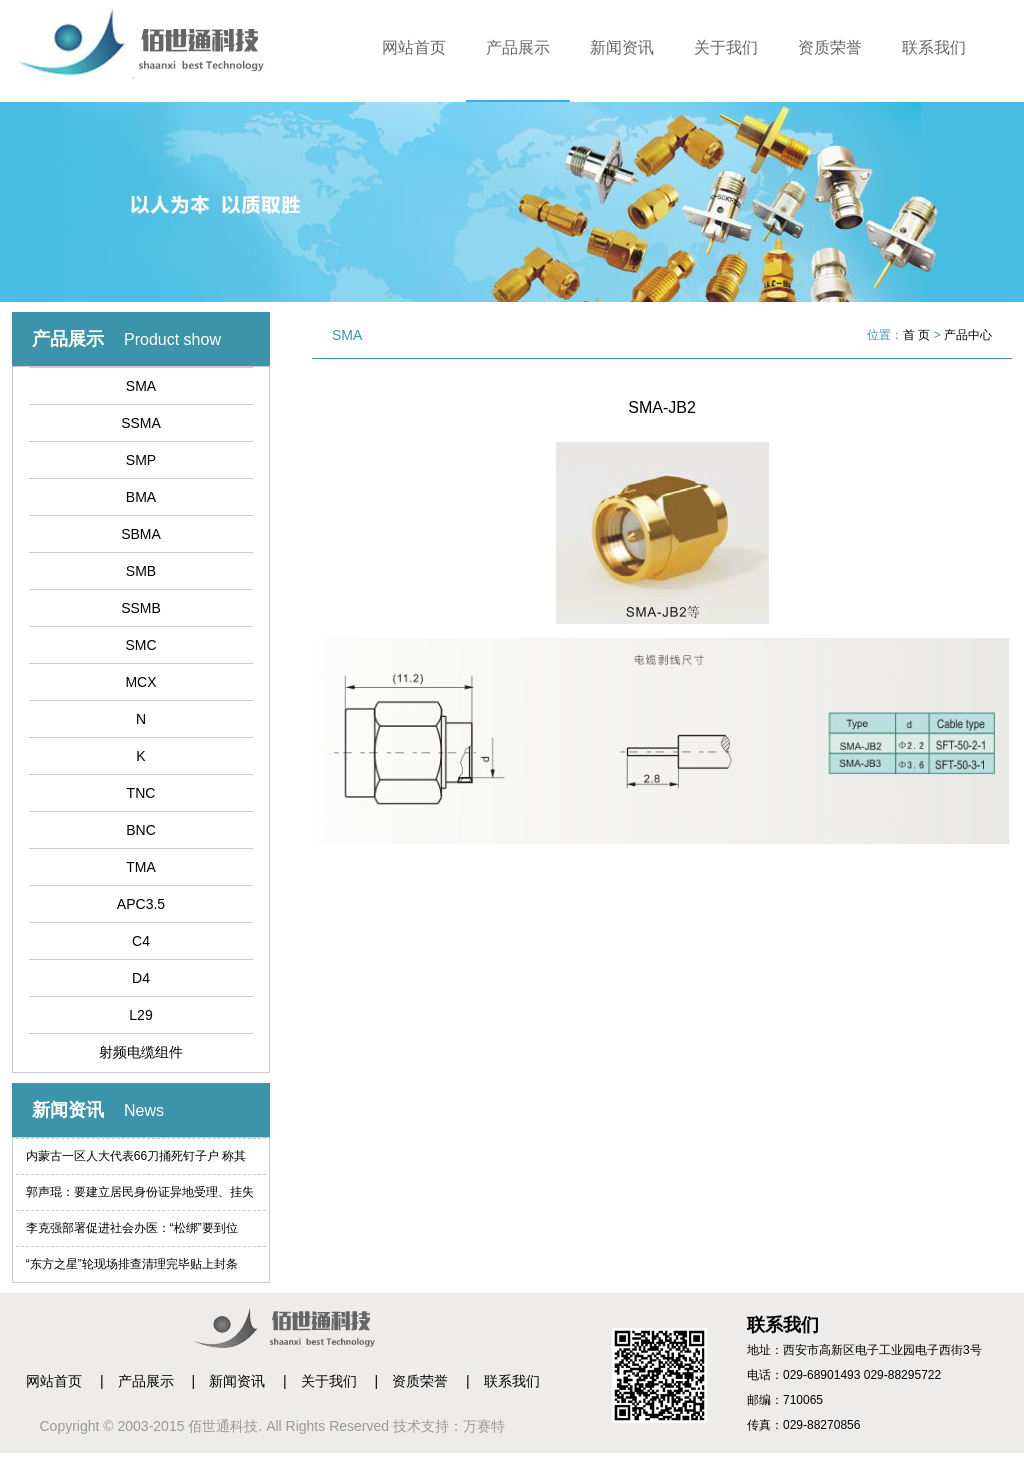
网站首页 (414, 47)
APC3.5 (141, 904)
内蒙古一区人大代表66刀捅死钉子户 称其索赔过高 (136, 1161)
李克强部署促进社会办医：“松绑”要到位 (132, 1228)
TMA (141, 867)
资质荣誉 (830, 47)
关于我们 (726, 47)
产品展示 (518, 47)
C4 (141, 941)
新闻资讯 (622, 47)
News (144, 1110)
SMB (141, 571)
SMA (141, 386)
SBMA (141, 534)
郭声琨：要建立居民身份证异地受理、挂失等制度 (140, 1197)
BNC (141, 830)
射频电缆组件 (141, 1052)
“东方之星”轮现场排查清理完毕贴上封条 (132, 1264)
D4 (141, 978)
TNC (141, 793)
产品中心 (968, 335)
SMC (140, 645)
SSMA (141, 423)
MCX (140, 682)
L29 (140, 1015)
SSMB (141, 608)
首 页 (916, 335)
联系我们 (934, 47)
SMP (141, 460)
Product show (172, 339)
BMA (141, 497)
